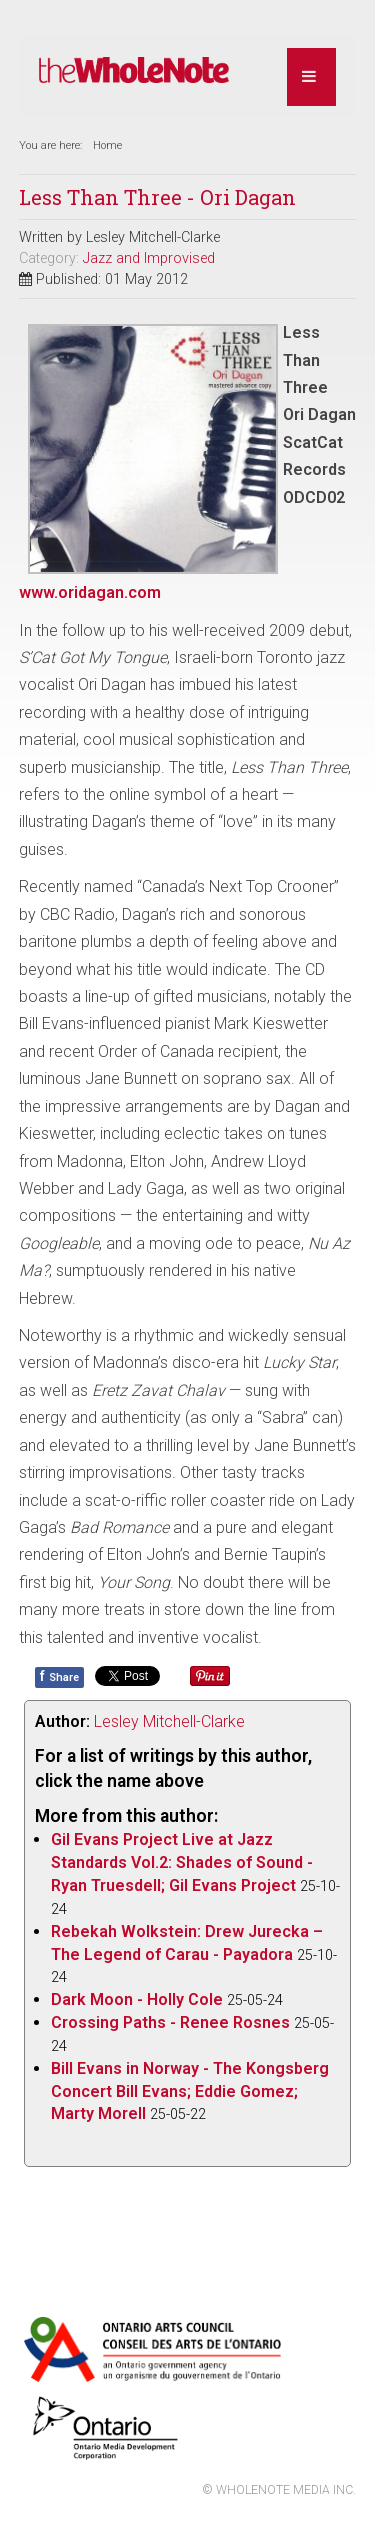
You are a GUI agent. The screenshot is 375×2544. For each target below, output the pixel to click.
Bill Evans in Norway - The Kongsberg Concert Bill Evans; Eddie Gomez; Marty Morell (190, 2091)
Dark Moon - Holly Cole (137, 1999)
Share (59, 1676)
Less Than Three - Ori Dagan (157, 197)
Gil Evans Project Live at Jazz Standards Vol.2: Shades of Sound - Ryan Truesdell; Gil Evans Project (182, 1862)
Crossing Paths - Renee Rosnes (170, 2022)
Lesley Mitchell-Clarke (169, 1721)
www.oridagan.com (90, 592)
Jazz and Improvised (149, 258)
